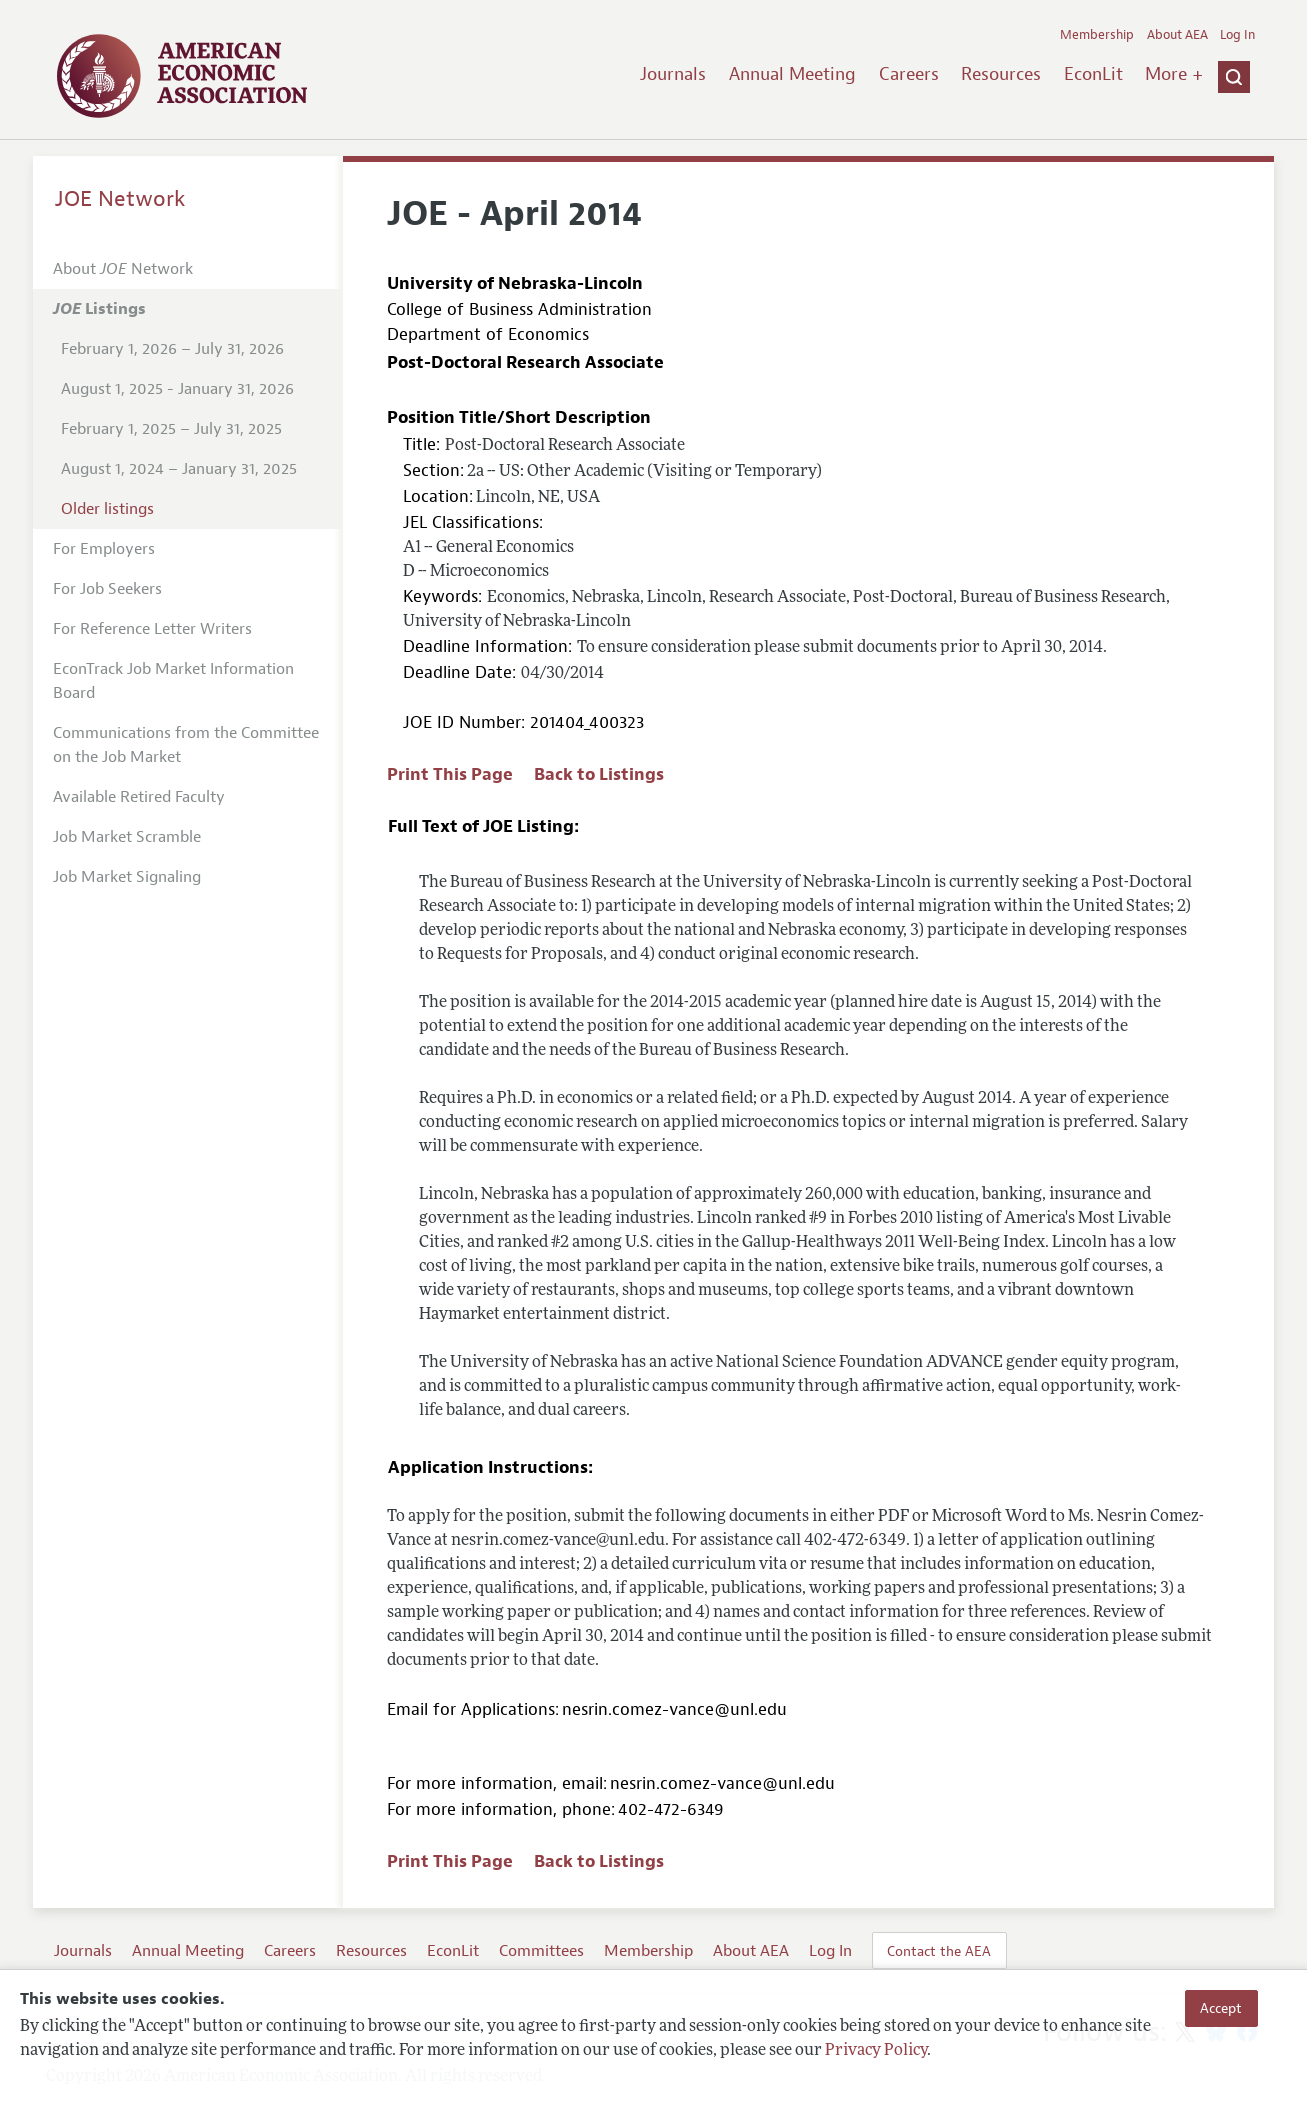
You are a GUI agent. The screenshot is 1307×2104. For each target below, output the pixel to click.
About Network (123, 269)
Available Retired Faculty (139, 797)
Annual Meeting (792, 74)
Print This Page (450, 774)
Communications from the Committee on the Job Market (186, 745)
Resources (1001, 74)
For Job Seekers (107, 589)
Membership (1097, 35)
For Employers (104, 549)
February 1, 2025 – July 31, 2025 (171, 429)
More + (1174, 74)
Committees (541, 1951)
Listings (99, 309)
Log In (1237, 35)
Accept (1221, 2008)
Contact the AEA (939, 1951)
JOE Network (120, 199)
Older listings (107, 509)
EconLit (1093, 74)
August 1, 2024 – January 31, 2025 (179, 469)
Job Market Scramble (127, 837)
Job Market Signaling (127, 877)
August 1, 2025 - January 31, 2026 (177, 389)
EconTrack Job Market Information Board (173, 681)
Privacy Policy (876, 2051)
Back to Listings (599, 774)
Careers (909, 74)
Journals (673, 74)
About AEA (1177, 35)
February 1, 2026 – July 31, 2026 (172, 349)
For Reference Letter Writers (152, 629)
